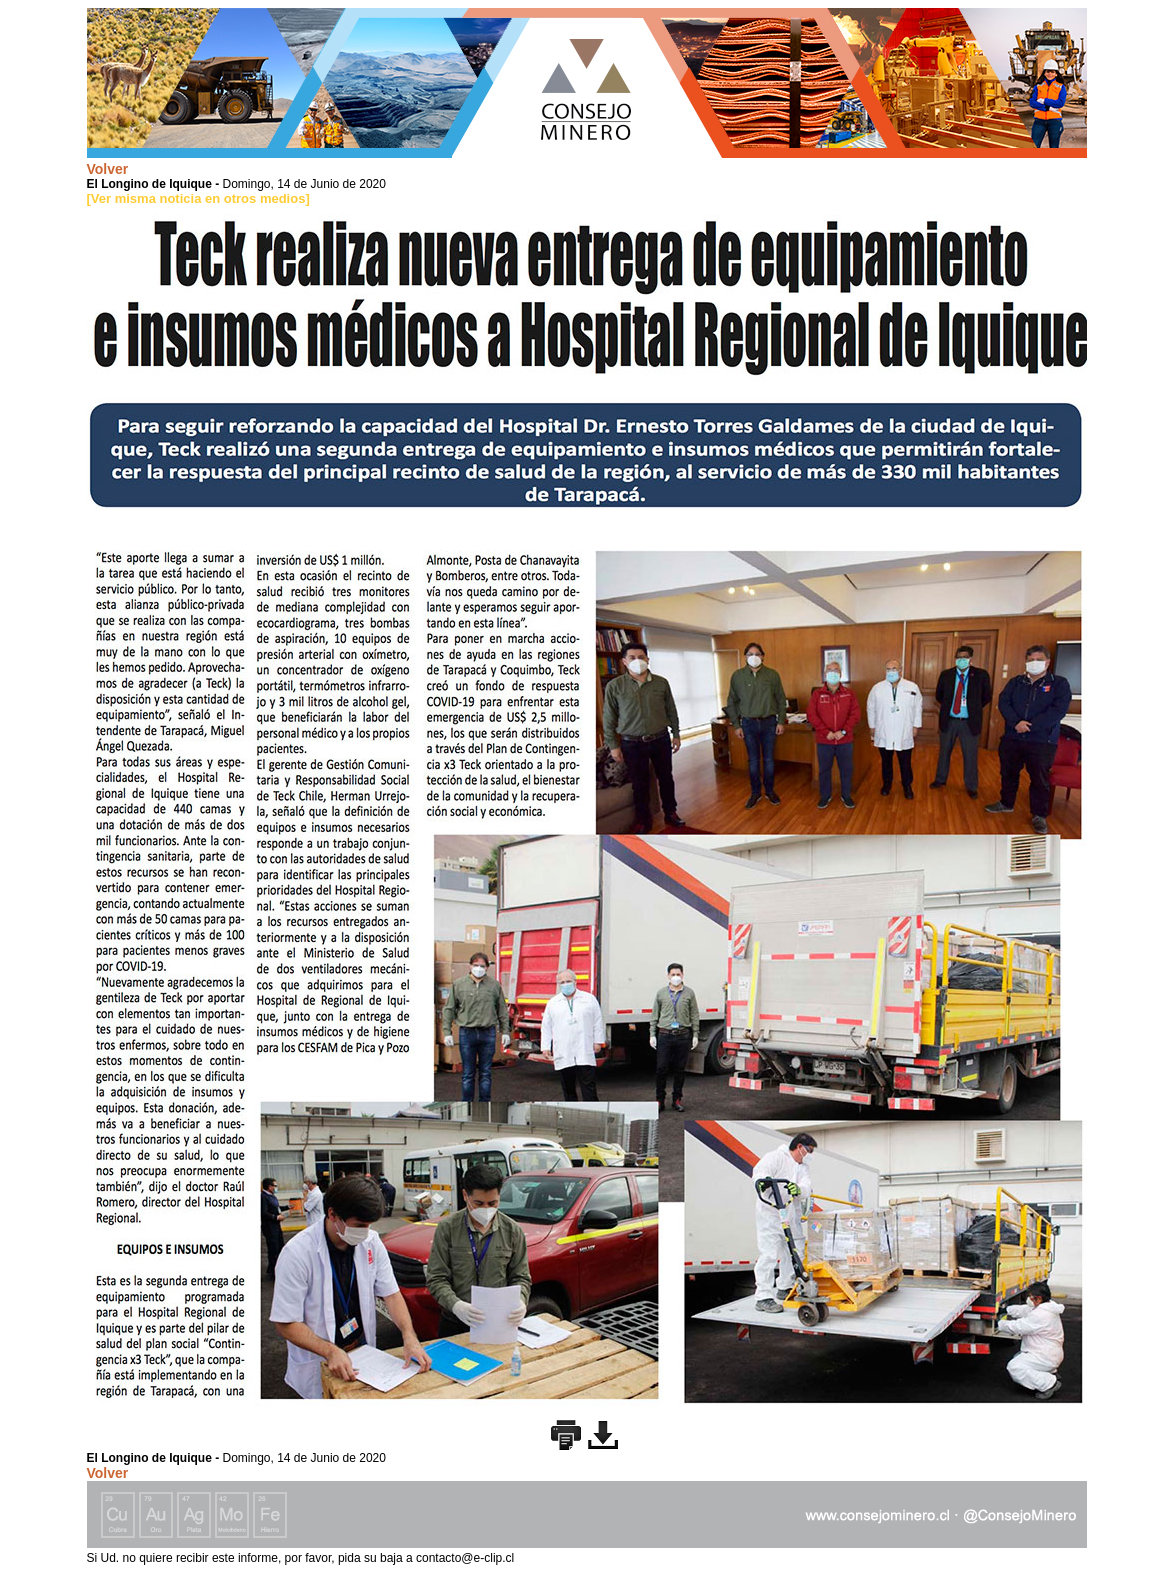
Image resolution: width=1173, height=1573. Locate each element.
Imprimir (566, 1435)
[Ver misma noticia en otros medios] (198, 198)
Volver (108, 169)
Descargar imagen (603, 1435)
